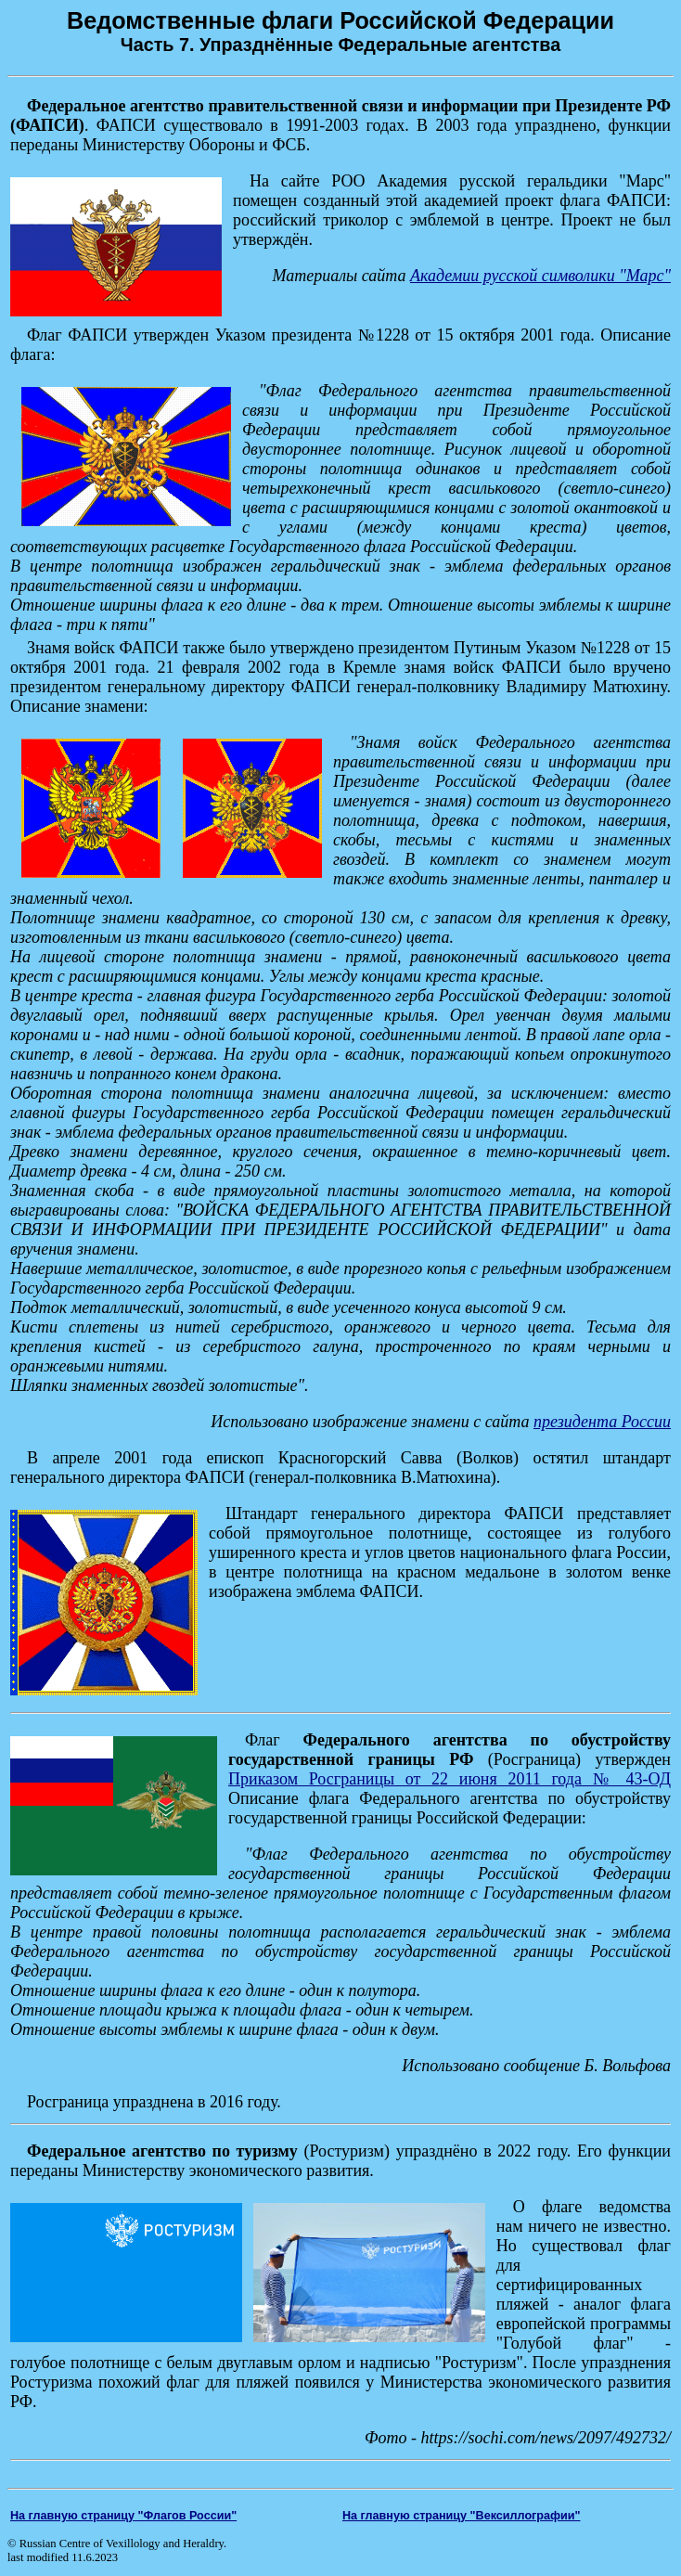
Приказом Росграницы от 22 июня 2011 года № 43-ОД (449, 1779)
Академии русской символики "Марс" (540, 275)
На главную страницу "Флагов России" (123, 2515)
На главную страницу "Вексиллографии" (461, 2515)
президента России (602, 1421)
